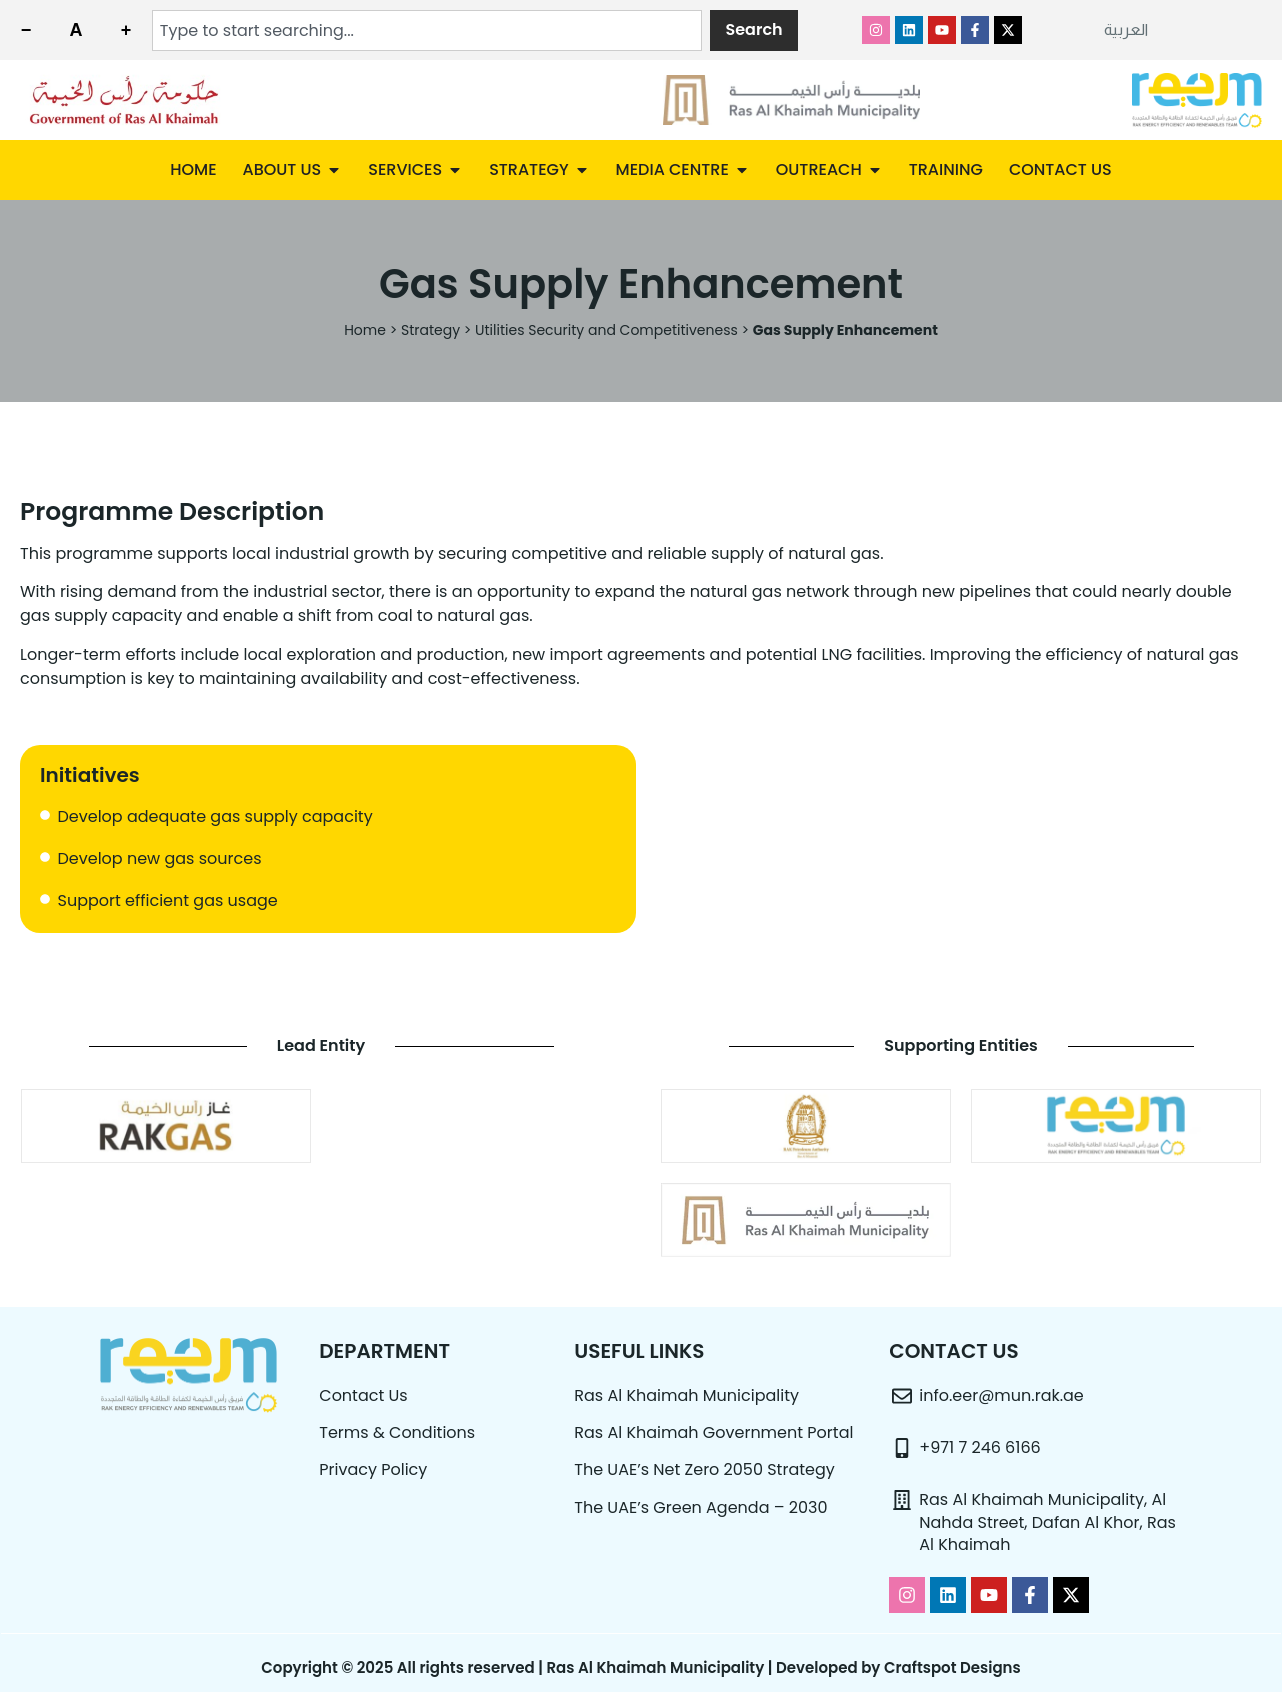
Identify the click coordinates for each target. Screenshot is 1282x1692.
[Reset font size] (76, 30)
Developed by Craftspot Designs (898, 1667)
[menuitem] (1126, 30)
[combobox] (427, 30)
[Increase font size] (126, 30)
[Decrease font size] (26, 30)
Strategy (430, 330)
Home (365, 330)
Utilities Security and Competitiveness (606, 330)
